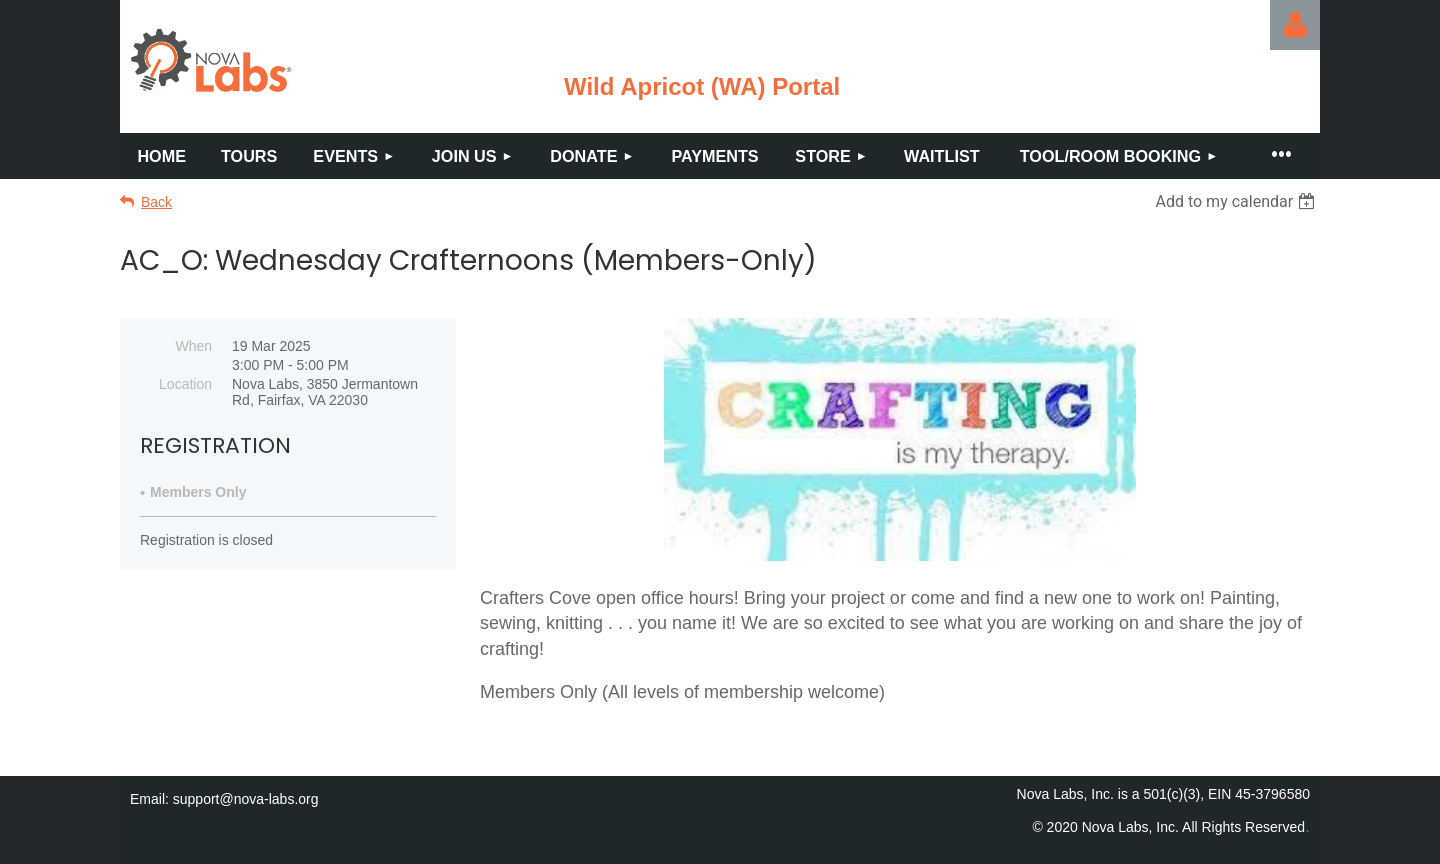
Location (185, 384)
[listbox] (1237, 201)
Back (156, 202)
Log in (1295, 25)
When (193, 346)
